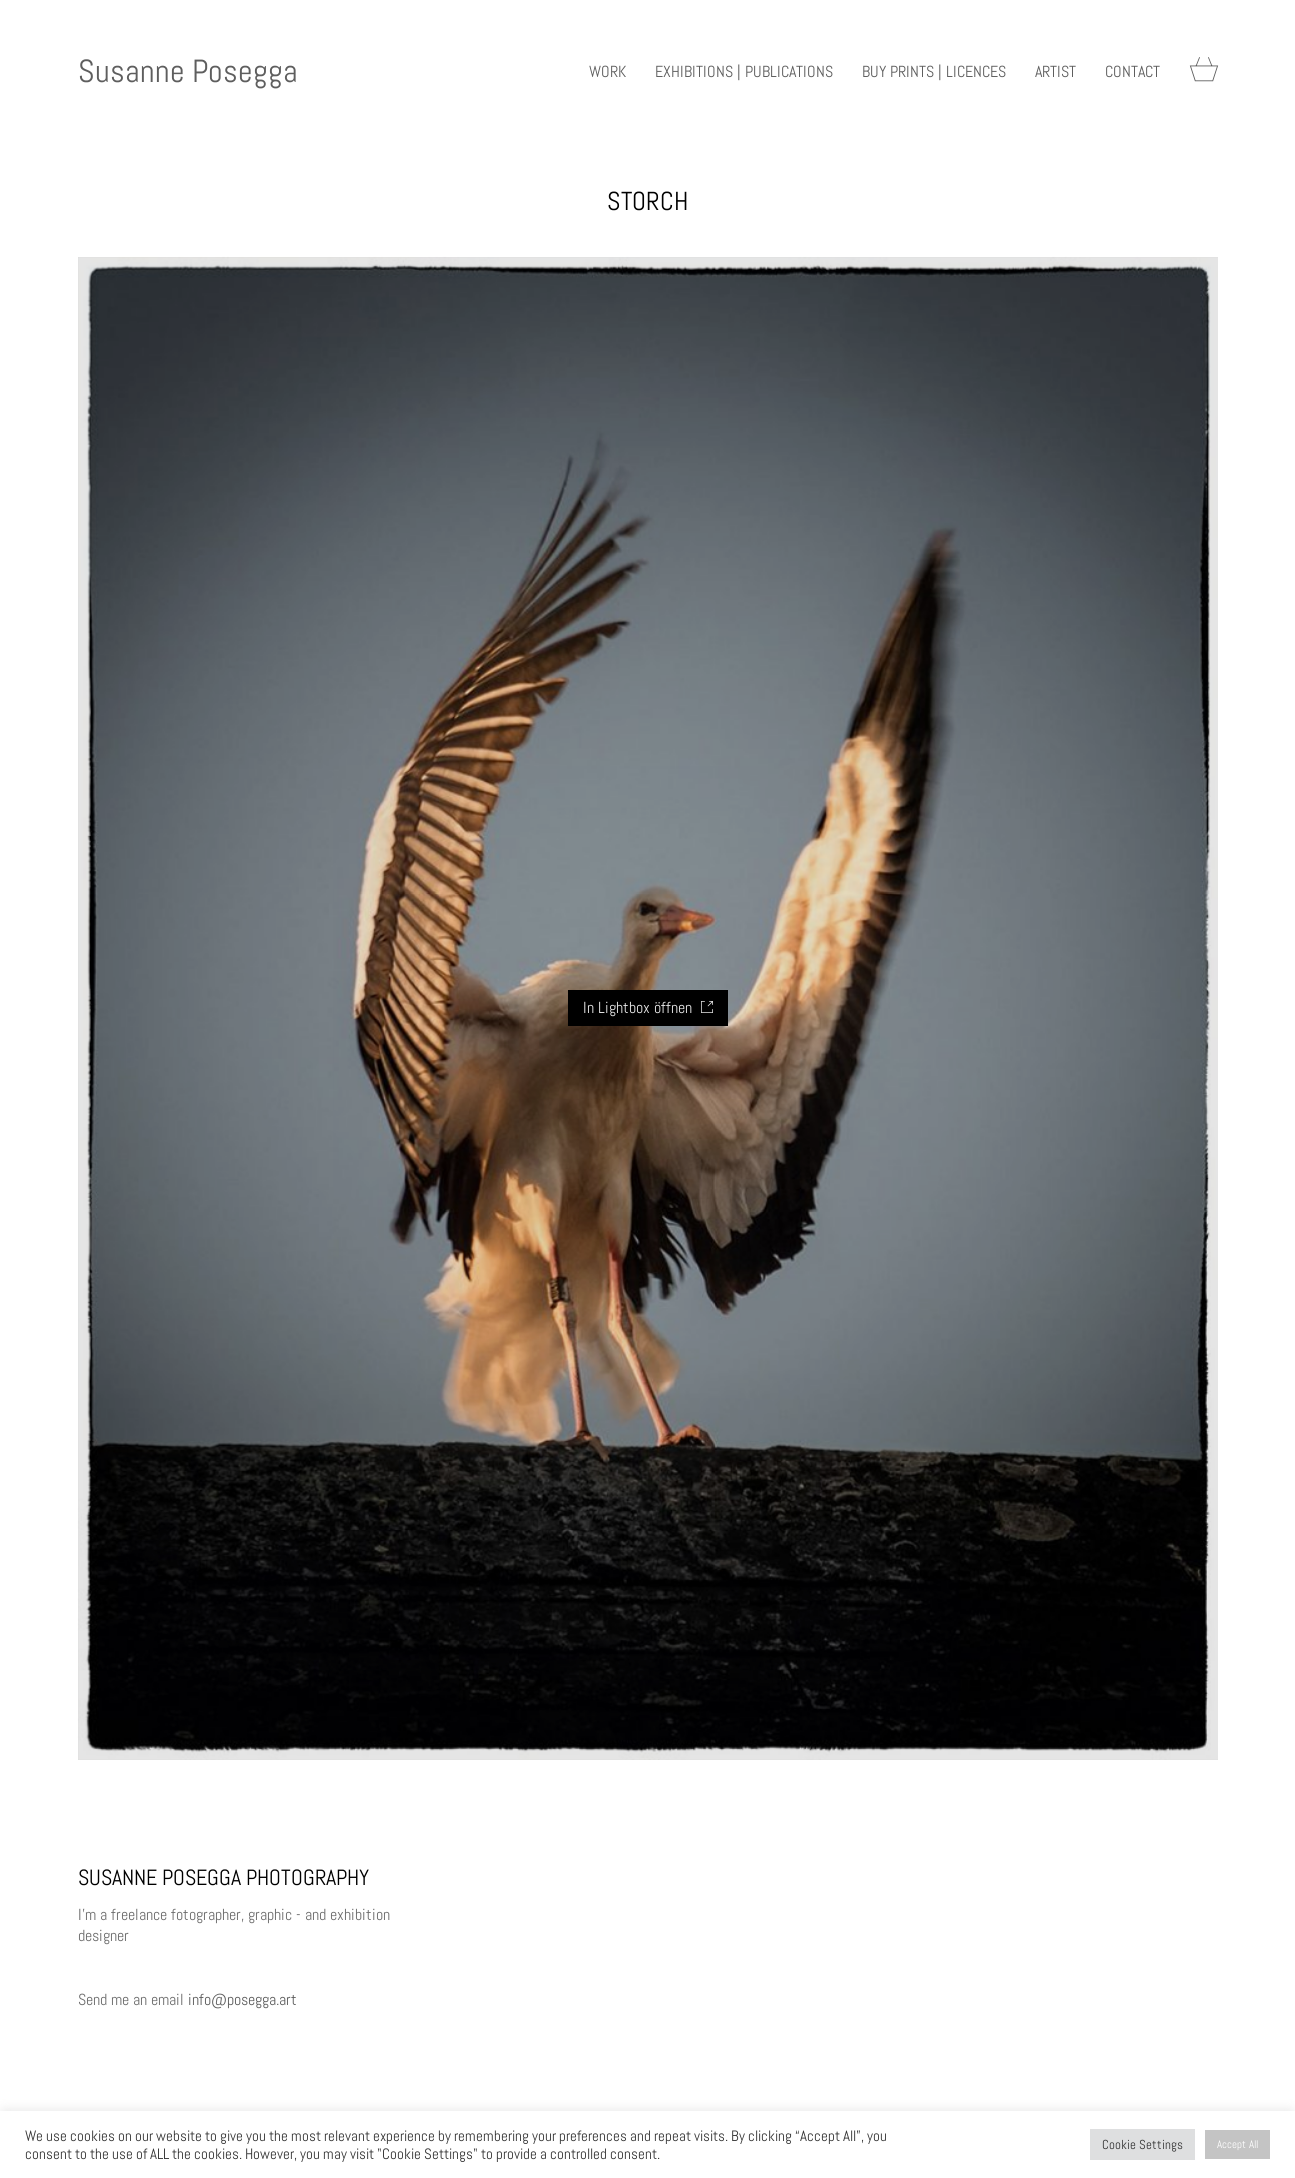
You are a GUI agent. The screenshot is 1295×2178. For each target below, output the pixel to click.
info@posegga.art (242, 1999)
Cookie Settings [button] (1142, 2144)
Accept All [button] (1237, 2144)
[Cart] (1204, 71)
